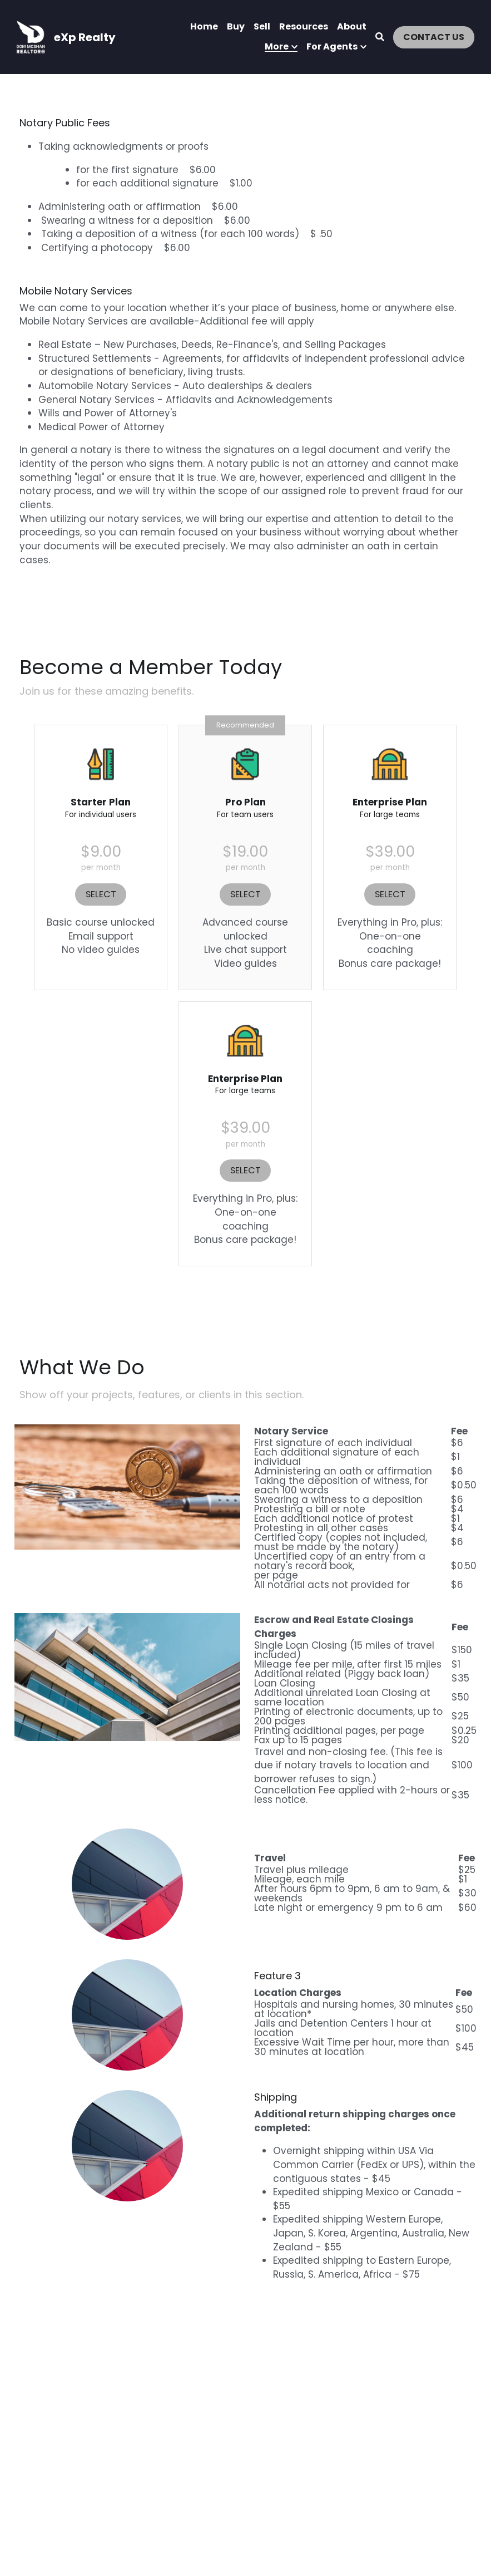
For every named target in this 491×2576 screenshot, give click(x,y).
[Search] (379, 37)
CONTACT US (433, 37)
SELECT (100, 889)
